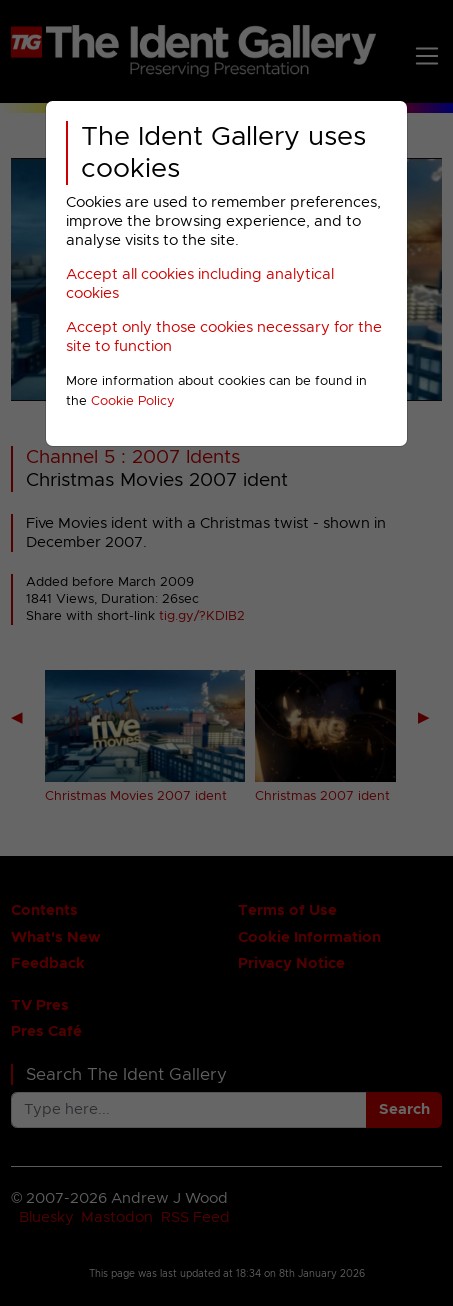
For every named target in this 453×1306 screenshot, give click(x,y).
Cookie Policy (133, 401)
